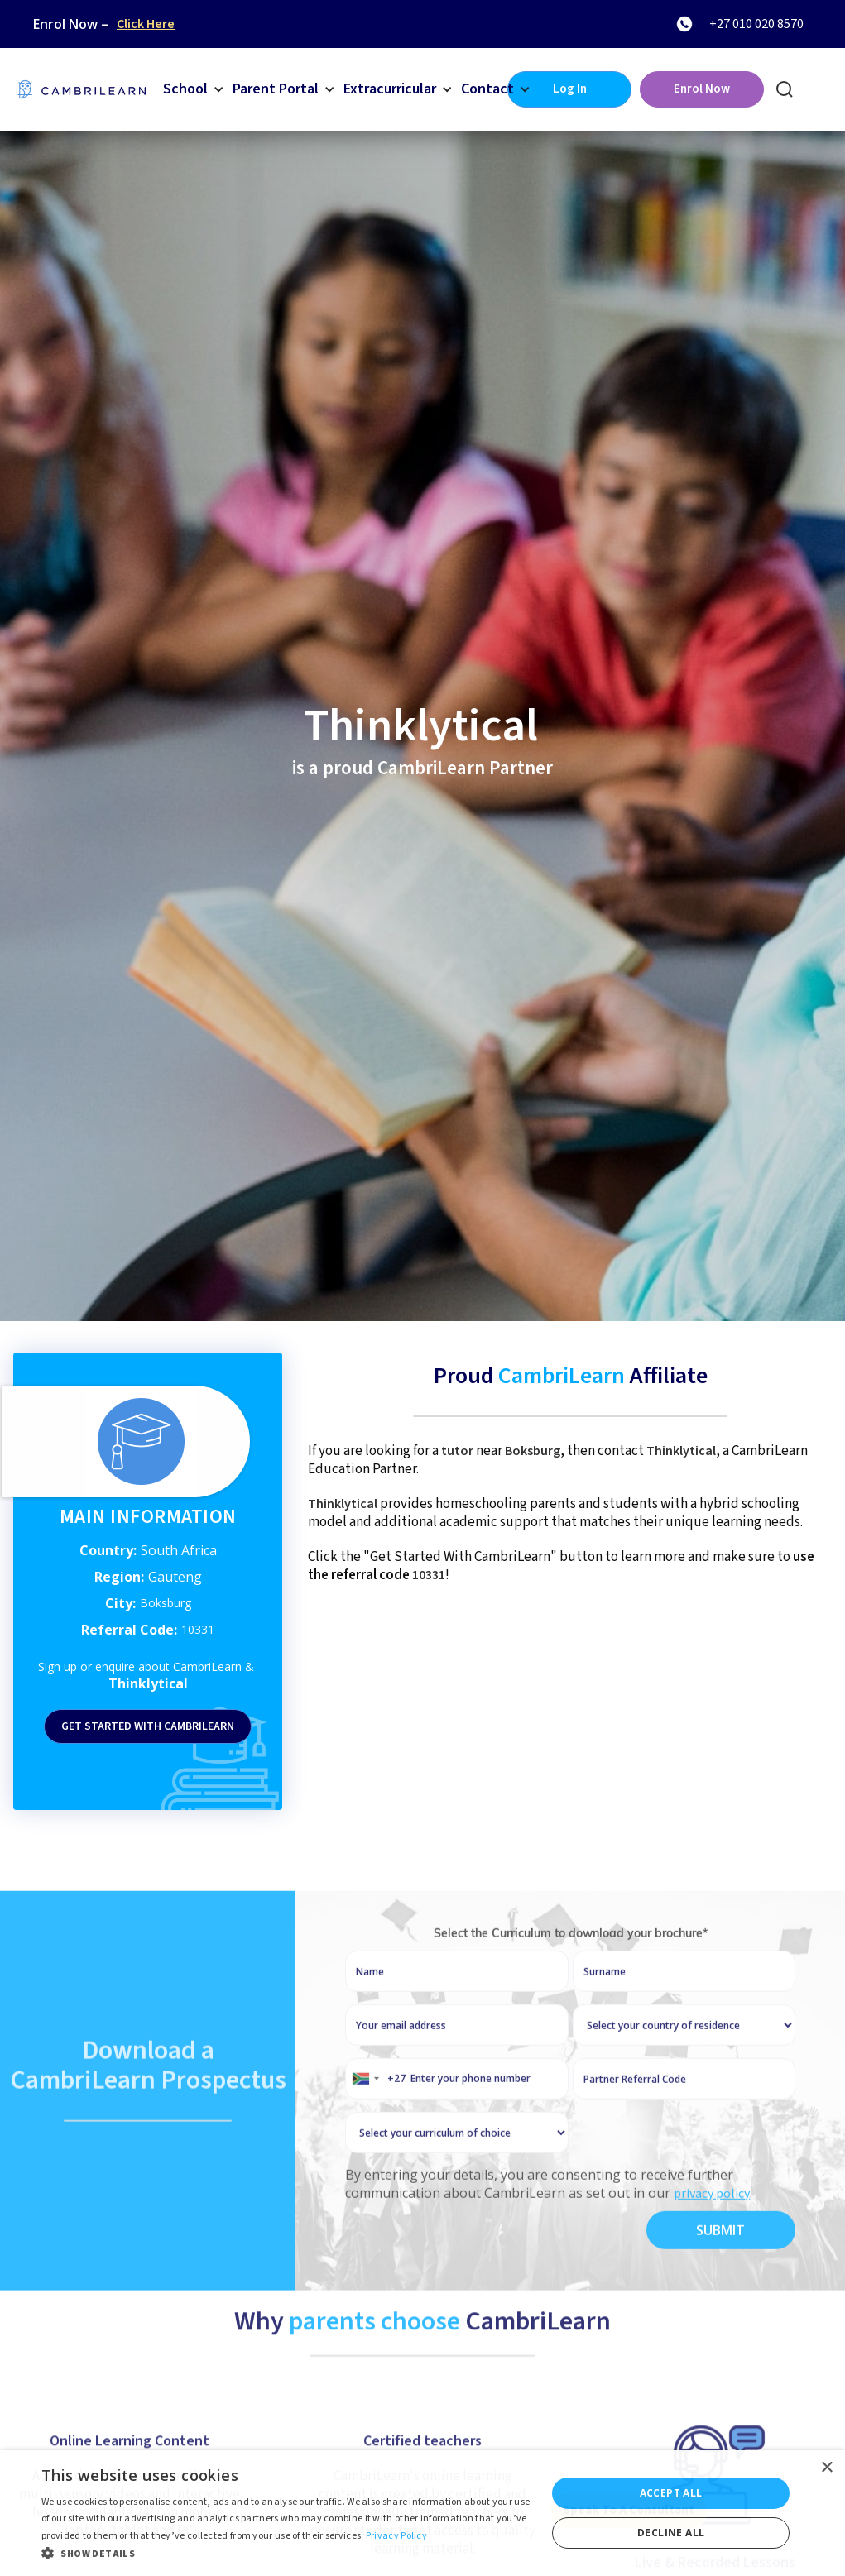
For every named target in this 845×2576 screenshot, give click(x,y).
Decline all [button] (670, 2533)
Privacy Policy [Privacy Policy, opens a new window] (396, 2536)
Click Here (146, 24)
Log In (570, 89)
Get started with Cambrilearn (147, 1726)
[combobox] (376, 2129)
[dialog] (422, 2513)
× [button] (826, 2468)
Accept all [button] (671, 2493)
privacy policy (712, 2244)
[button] (193, 89)
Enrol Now (702, 89)
